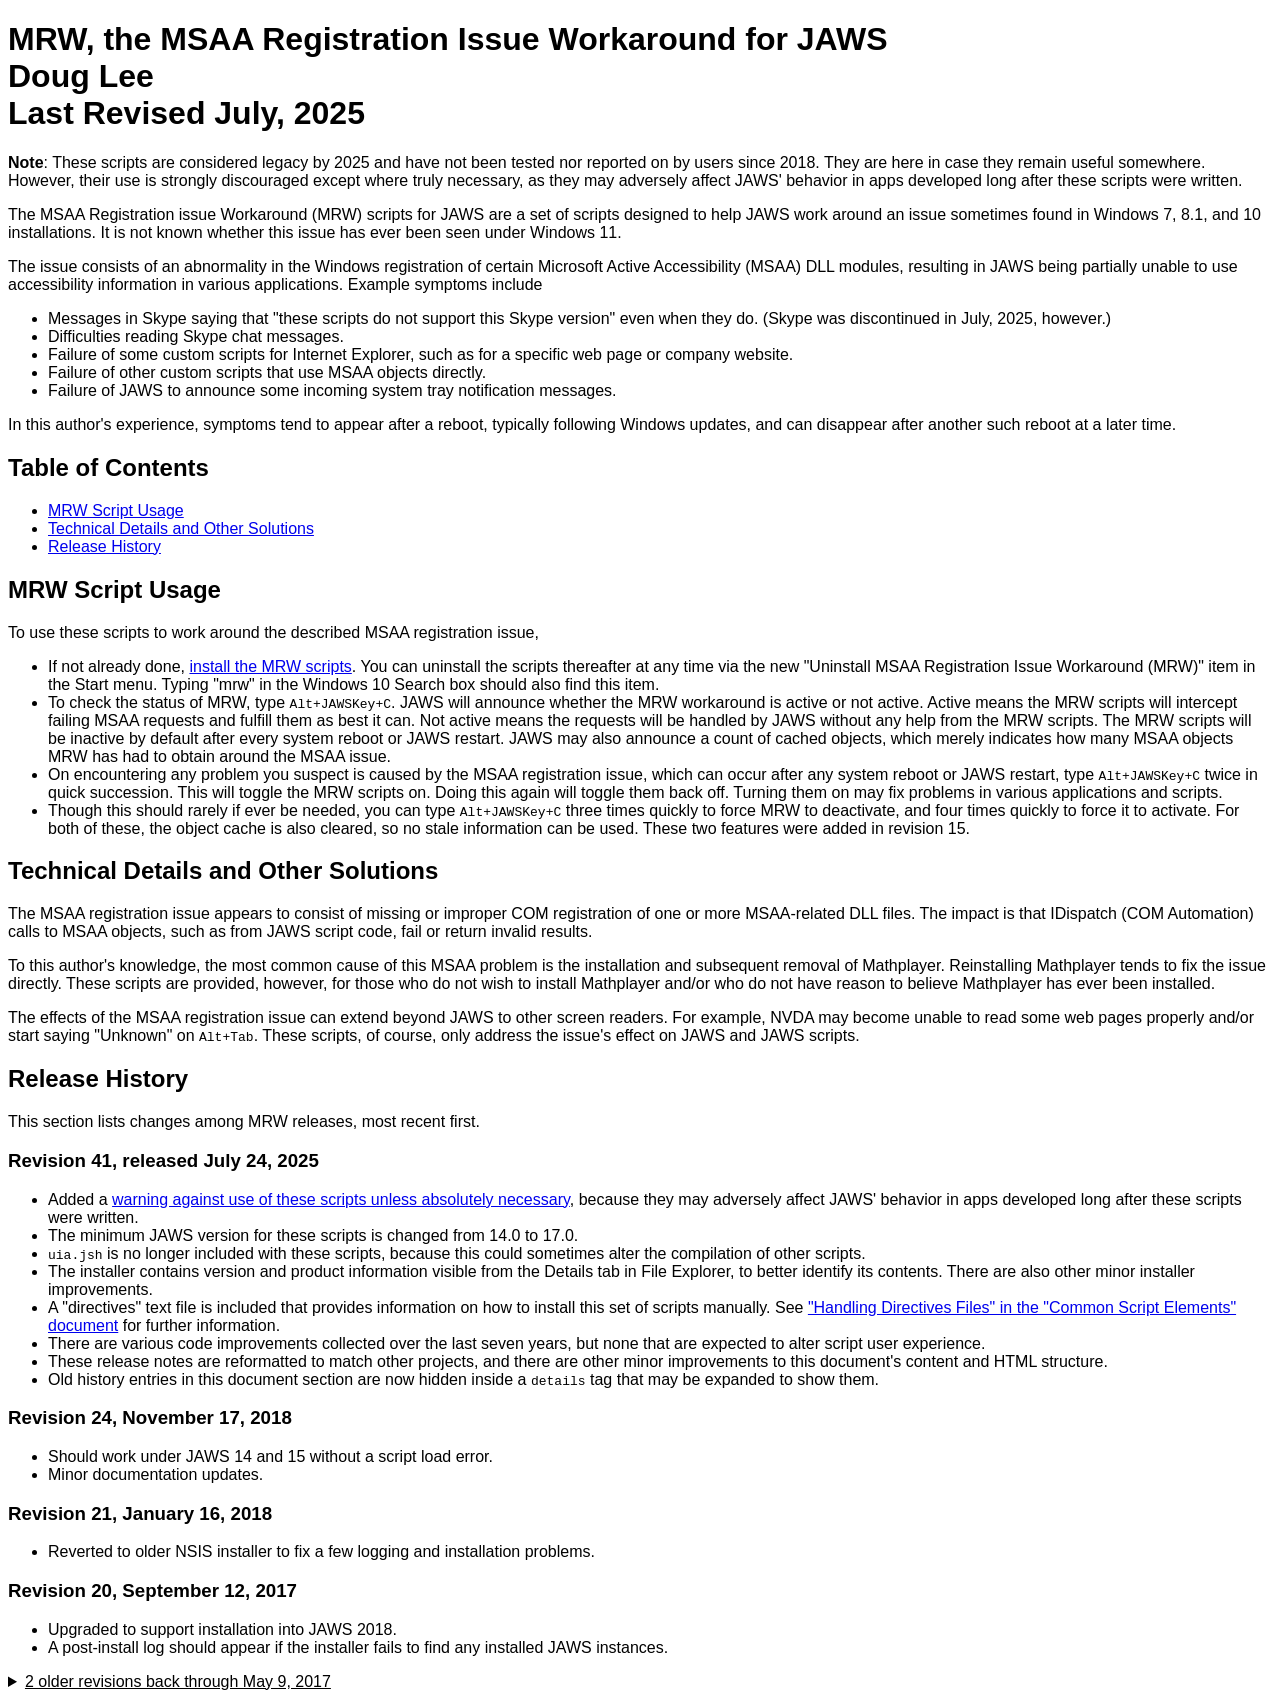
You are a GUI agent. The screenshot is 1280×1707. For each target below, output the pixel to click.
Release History (104, 546)
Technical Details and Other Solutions (181, 528)
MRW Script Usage (116, 510)
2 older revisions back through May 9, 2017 (178, 1681)
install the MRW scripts (270, 666)
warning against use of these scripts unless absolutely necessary (341, 1199)
